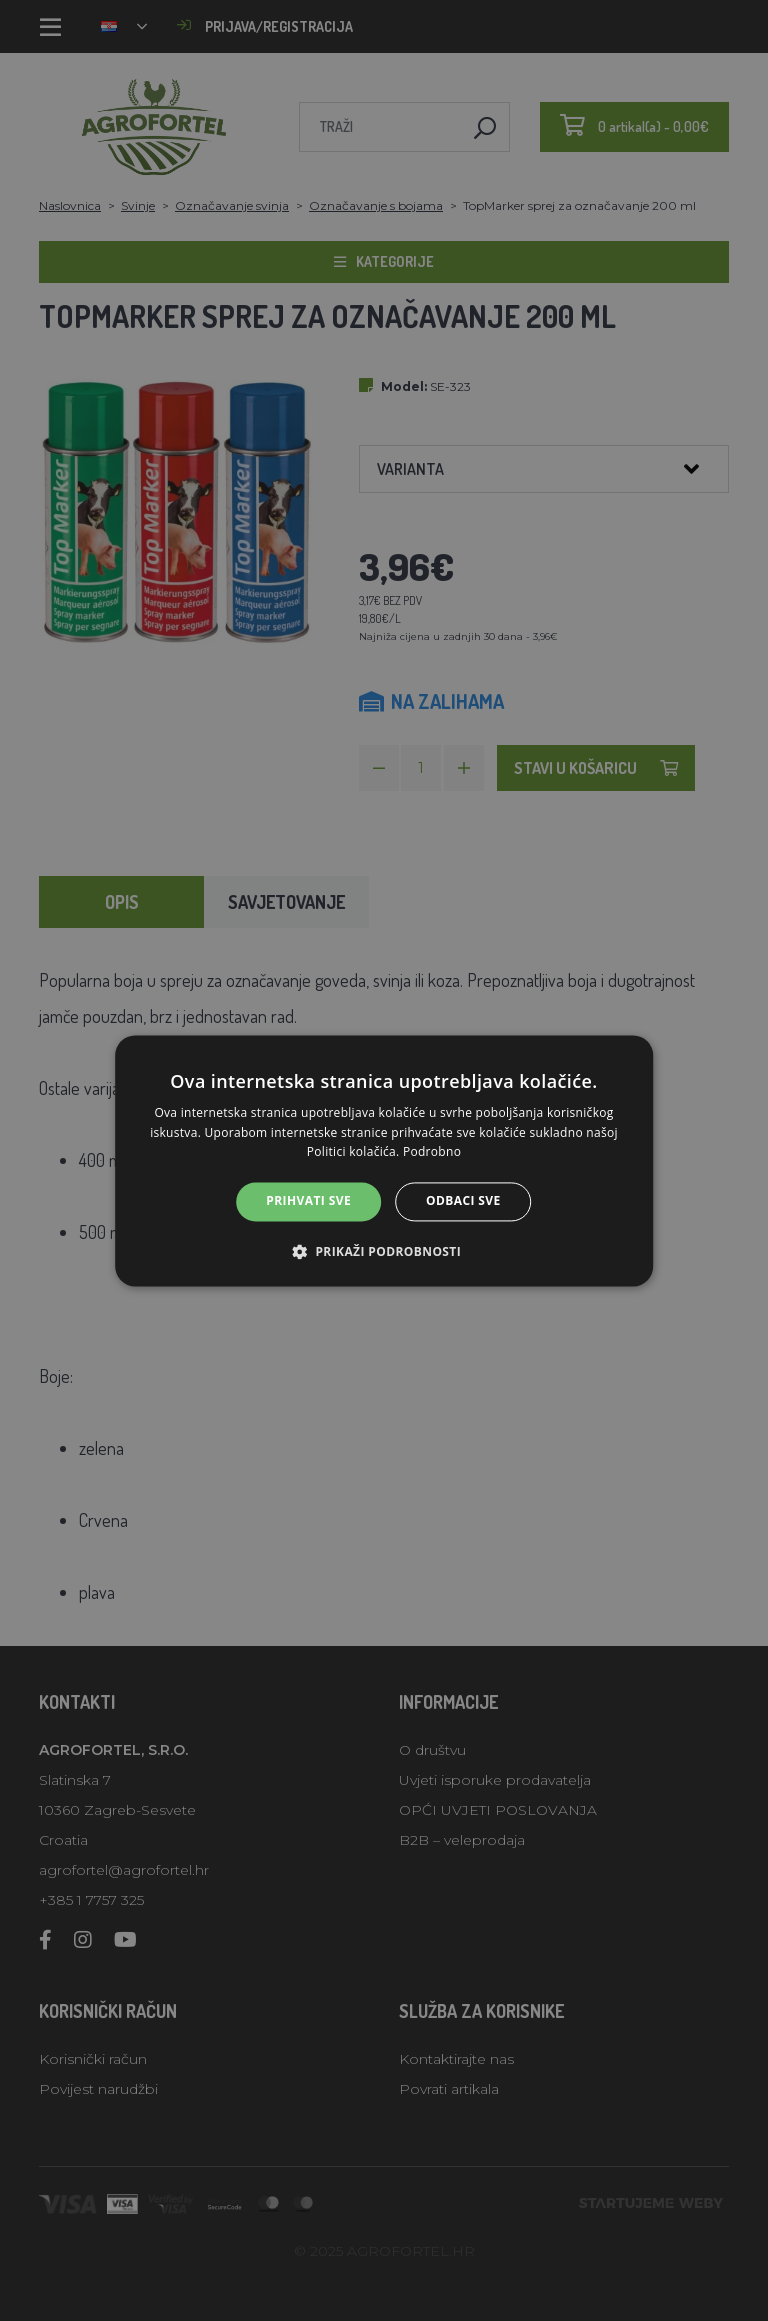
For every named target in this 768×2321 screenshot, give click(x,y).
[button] (384, 1251)
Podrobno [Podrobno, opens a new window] (432, 1152)
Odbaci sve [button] (463, 1201)
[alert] (384, 1160)
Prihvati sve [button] (308, 1201)
